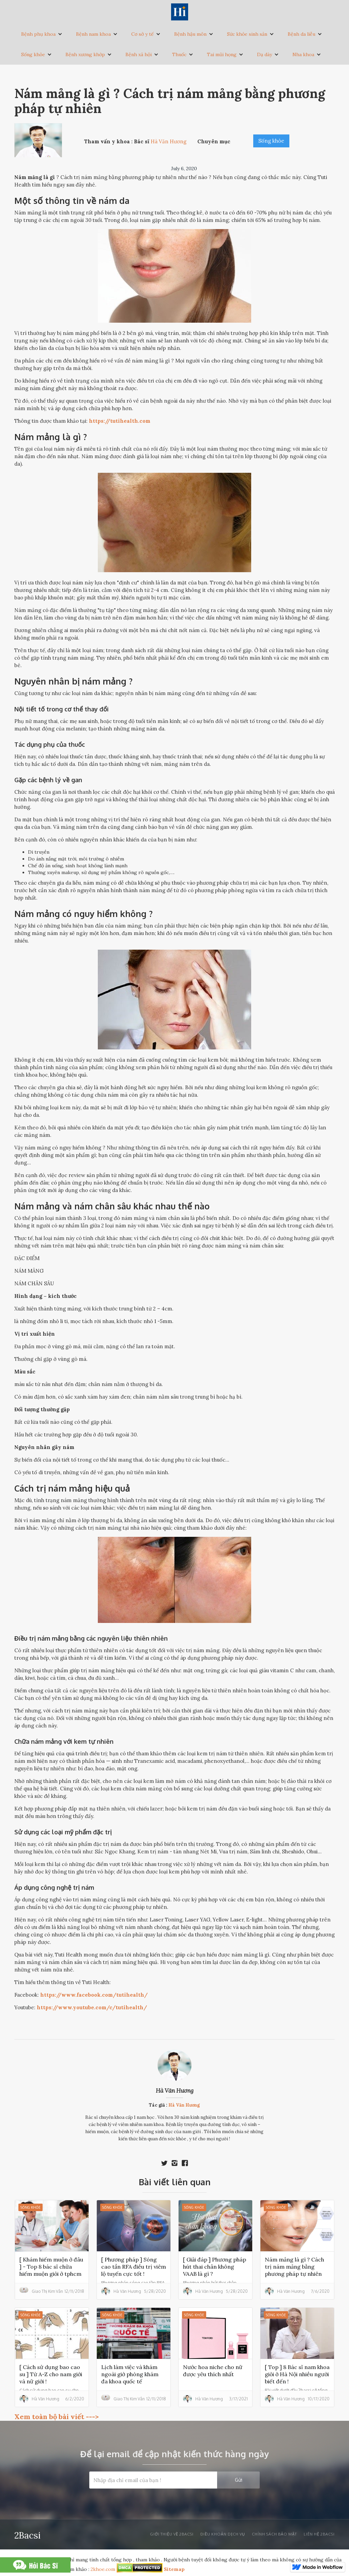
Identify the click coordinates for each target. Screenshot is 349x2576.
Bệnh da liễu (301, 34)
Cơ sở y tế (142, 34)
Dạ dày (264, 54)
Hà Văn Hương (175, 2090)
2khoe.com (103, 2569)
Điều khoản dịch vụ (222, 2534)
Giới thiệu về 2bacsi (172, 2534)
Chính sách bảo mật (274, 2534)
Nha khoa (303, 54)
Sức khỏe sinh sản (247, 34)
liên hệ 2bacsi (319, 2534)
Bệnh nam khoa (93, 34)
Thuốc (179, 54)
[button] (41, 34)
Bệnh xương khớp (85, 54)
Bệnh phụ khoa (38, 34)
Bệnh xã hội (138, 54)
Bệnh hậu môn (190, 34)
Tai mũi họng (222, 54)
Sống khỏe (33, 54)
